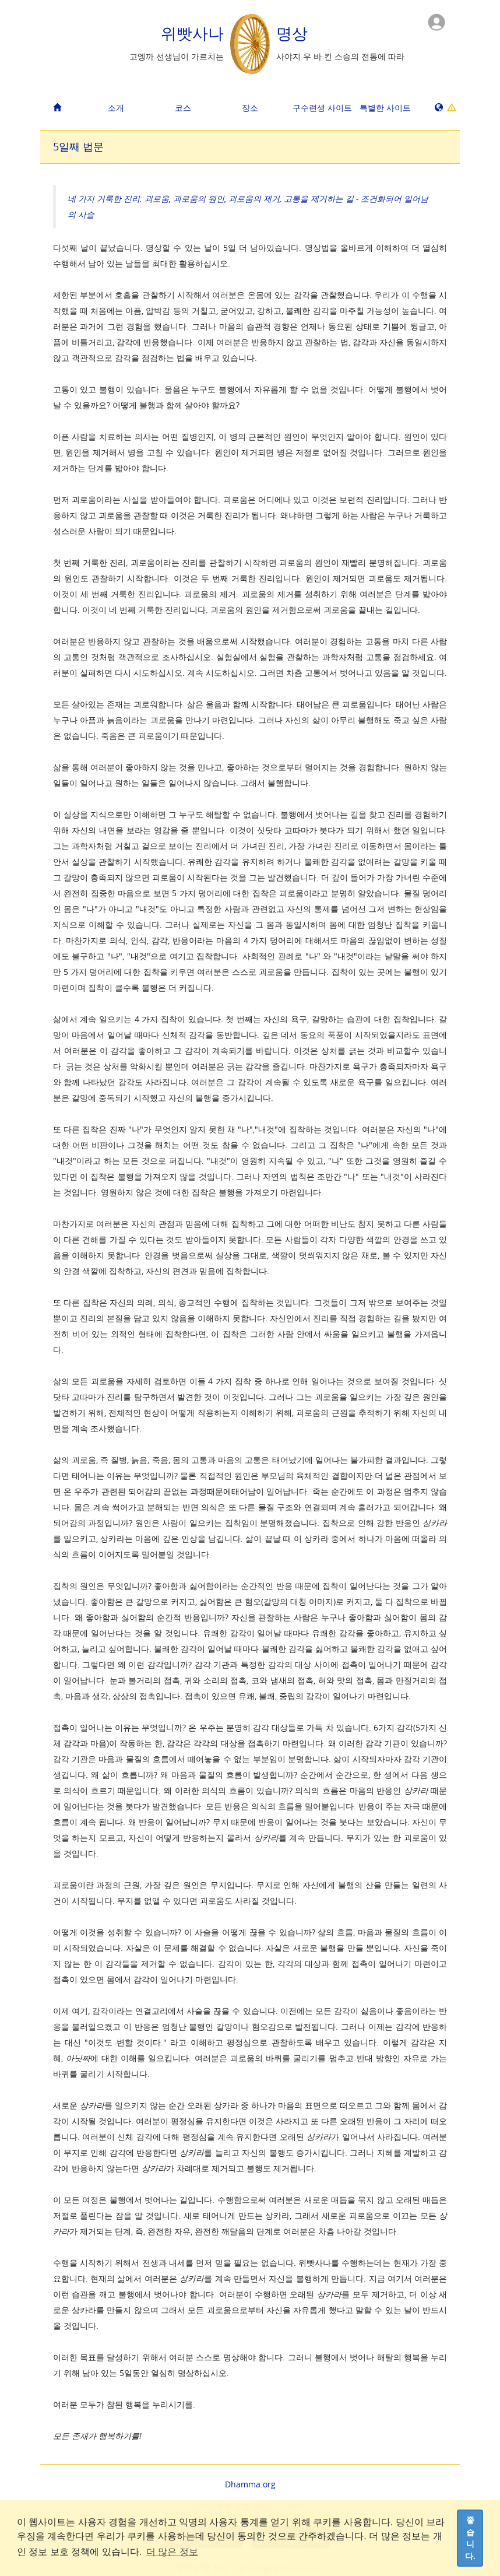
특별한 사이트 (385, 107)
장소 (250, 107)
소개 (116, 107)
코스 (183, 107)
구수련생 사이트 (322, 107)
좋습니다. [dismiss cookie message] (470, 2538)
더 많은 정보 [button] (172, 2552)
